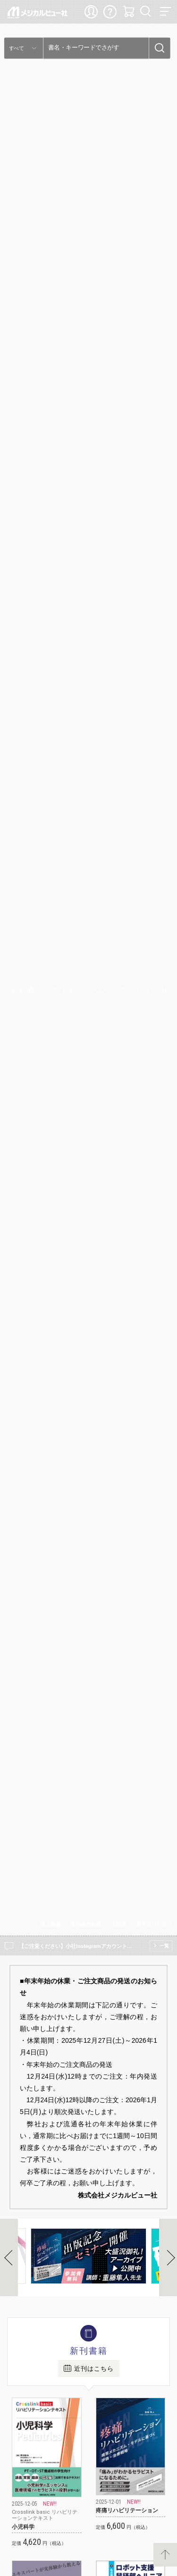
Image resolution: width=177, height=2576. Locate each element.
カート (129, 11)
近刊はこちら (94, 2368)
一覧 (164, 1945)
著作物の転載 (85, 1924)
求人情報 (50, 1924)
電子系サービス (154, 1924)
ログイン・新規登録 (92, 11)
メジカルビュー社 (37, 12)
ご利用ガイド (110, 11)
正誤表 (118, 1924)
